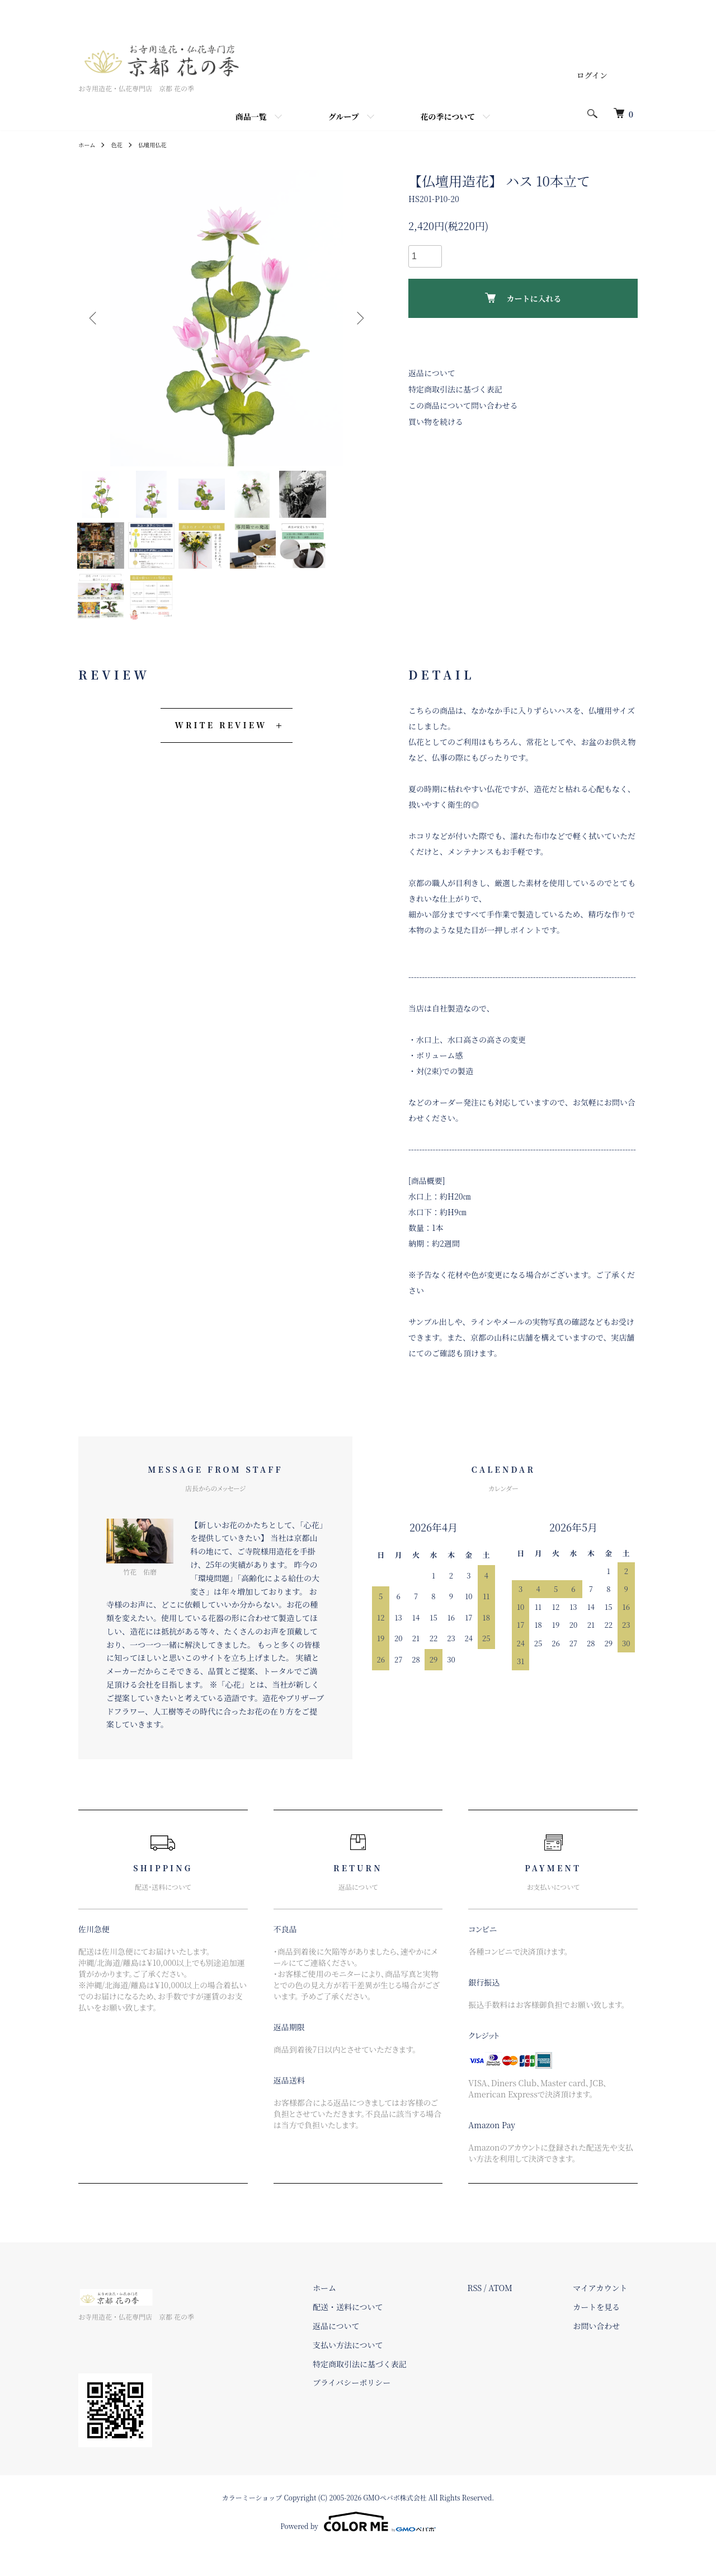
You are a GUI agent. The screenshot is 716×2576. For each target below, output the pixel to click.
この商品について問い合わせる (463, 405)
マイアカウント (610, 2315)
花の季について (448, 116)
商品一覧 (251, 116)
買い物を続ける (435, 421)
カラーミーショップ (252, 2524)
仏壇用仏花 (160, 144)
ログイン (592, 75)
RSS (495, 2315)
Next (358, 318)
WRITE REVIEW (221, 751)
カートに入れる (523, 298)
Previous (95, 318)
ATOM (521, 2315)
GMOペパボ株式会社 (395, 2524)
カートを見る (606, 2333)
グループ (343, 116)
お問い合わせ (606, 2352)
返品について (431, 372)
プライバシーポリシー (382, 2409)
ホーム (88, 144)
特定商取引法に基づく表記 (455, 389)
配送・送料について (378, 2333)
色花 (121, 144)
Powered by (358, 2549)
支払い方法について (378, 2371)
